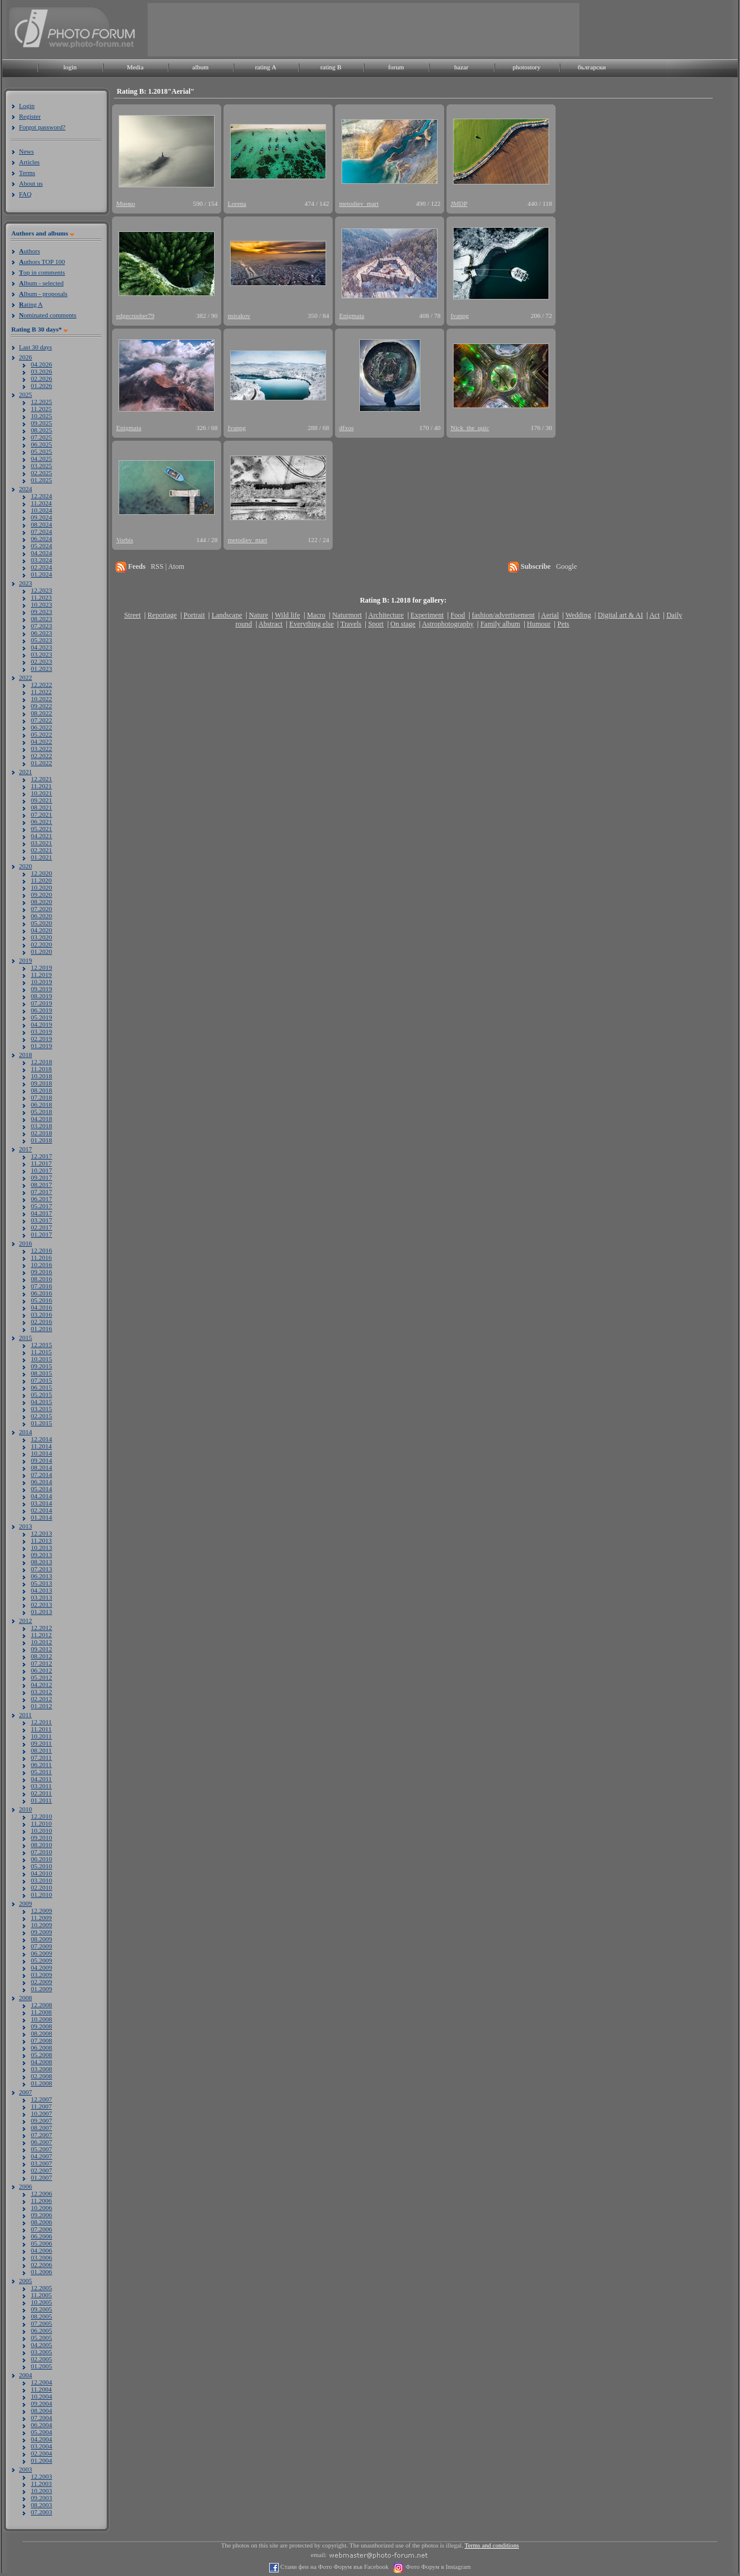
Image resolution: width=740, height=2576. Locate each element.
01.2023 (41, 668)
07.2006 (41, 2229)
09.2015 (41, 1366)
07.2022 (41, 720)
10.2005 (41, 2302)
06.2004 (41, 2424)
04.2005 (41, 2344)
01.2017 (41, 1234)
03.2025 (41, 465)
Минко (125, 203)
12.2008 (41, 2004)
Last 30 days (35, 347)
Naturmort (347, 615)
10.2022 (41, 698)
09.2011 (41, 1743)
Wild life (288, 615)
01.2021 (41, 857)
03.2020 (41, 937)
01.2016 (41, 1328)
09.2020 (41, 894)
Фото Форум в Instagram (437, 2567)
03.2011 (41, 1785)
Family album (500, 624)
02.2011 (41, 1793)
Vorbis (124, 539)
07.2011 (41, 1757)
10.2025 (41, 415)
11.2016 (41, 1257)
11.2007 (41, 2106)
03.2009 (41, 1974)
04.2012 (41, 1684)
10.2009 (41, 1924)
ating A (31, 304)
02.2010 (41, 1887)
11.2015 (41, 1351)
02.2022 (41, 755)
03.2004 (41, 2446)
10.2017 (41, 1170)
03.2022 (41, 748)
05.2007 (41, 2148)
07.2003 (41, 2511)
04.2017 (41, 1213)
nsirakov (239, 315)
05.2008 (41, 2054)
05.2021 (41, 828)
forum (396, 67)
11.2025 (41, 408)
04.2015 (41, 1401)
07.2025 (41, 437)
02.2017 (41, 1227)
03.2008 (41, 2068)
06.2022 (41, 727)
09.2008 (41, 2026)
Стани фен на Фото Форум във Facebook (333, 2567)
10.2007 (41, 2113)
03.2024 (41, 559)
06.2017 (41, 1198)
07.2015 (41, 1380)
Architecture (386, 615)
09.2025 (41, 422)
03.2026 (41, 371)
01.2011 (41, 1800)
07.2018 (41, 1097)
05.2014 (41, 1488)
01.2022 (41, 762)
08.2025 (41, 430)
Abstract (271, 624)
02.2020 (41, 944)
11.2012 (41, 1634)
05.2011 (41, 1771)
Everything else (311, 624)
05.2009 (41, 1960)
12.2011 (41, 1721)
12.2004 (41, 2382)
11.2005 (41, 2294)
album (200, 67)
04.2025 (41, 458)
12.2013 (41, 1533)
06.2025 (41, 444)
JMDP (459, 203)
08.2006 (41, 2221)
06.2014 (41, 1481)
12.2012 (41, 1627)
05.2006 (41, 2243)
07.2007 (41, 2134)
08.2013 (41, 1561)
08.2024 (41, 524)
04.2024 (41, 552)
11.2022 (41, 691)
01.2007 (41, 2177)
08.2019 (41, 995)
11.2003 (41, 2483)
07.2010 (41, 1851)
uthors (29, 250)
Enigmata (351, 315)
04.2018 (41, 1118)
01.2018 (41, 1140)
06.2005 (41, 2330)
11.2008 (41, 2011)
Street (132, 615)
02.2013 (41, 1604)
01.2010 (41, 1894)
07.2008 (41, 2040)
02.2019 (41, 1038)
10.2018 (41, 1076)
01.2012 (41, 1705)
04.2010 (41, 1873)
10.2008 (41, 2019)
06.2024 (41, 538)
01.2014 (41, 1517)
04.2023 (41, 647)
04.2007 (41, 2156)
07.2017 (41, 1191)
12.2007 (41, 2099)
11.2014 (41, 1446)
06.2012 (41, 1670)
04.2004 (41, 2439)
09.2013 (41, 1554)
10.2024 (41, 510)
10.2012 (41, 1641)
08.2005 (41, 2316)
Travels (351, 624)
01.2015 (41, 1422)
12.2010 (41, 1816)
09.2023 (41, 611)
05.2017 (41, 1205)
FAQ (25, 194)
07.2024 (41, 531)
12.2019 (41, 967)
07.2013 (41, 1568)
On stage (402, 624)
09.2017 (41, 1177)
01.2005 (41, 2366)
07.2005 (41, 2323)
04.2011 (41, 1778)
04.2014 (41, 1495)
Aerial (550, 615)
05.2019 (41, 1017)
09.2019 (41, 988)
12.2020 (41, 873)
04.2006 (41, 2250)
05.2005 (41, 2337)
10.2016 (41, 1264)
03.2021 (41, 842)
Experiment (427, 615)
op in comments (42, 272)
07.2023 (41, 625)
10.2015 (41, 1358)
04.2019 (41, 1024)
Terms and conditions (492, 2545)
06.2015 (41, 1387)
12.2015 (41, 1344)
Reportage (162, 615)
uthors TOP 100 (42, 261)
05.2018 (41, 1111)
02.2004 (41, 2453)
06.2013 (41, 1576)
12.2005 (41, 2287)
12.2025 (41, 401)
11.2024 (41, 503)
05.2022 (41, 734)
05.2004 (41, 2431)
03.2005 (41, 2351)
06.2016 (41, 1293)
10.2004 (41, 2396)
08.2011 (41, 1750)
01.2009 (41, 1988)
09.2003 (41, 2497)
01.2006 (41, 2271)
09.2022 (41, 705)
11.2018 (41, 1068)
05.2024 (41, 545)
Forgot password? (42, 126)
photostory (526, 67)
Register (30, 116)
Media (135, 67)
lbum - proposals (43, 293)
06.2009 (41, 1953)
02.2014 (41, 1510)
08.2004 (41, 2410)
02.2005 (41, 2358)
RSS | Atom (167, 566)
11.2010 (41, 1823)
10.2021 (41, 793)
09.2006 (41, 2214)
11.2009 (41, 1917)
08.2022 (41, 713)
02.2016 (41, 1321)
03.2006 (41, 2257)
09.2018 (41, 1083)
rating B (331, 67)
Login (26, 105)
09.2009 (41, 1931)
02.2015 (41, 1415)
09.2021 (41, 800)
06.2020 (41, 915)
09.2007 (41, 2120)
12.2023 (41, 590)
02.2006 (41, 2264)
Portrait (194, 615)
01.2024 (41, 574)
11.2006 (41, 2200)
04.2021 (41, 835)
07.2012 (41, 1663)
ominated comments (47, 315)
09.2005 (41, 2309)
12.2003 (41, 2476)
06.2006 (41, 2236)
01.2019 (41, 1045)
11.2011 (41, 1729)
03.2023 (41, 654)
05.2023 (41, 640)
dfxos (346, 427)
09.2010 (41, 1837)
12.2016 (41, 1250)
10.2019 (41, 981)
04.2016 (41, 1307)
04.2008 (41, 2061)
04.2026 (41, 364)
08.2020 (41, 901)
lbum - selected (41, 282)
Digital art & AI (620, 615)
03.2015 (41, 1408)
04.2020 (41, 930)
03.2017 (41, 1220)
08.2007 (41, 2127)
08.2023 (41, 618)
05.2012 (41, 1677)
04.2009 (41, 1967)
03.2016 (41, 1314)
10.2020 (41, 887)
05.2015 (41, 1394)
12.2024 (41, 495)
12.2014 (41, 1439)
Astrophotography (447, 624)
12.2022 (41, 684)
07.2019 (41, 1003)
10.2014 (41, 1453)
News (26, 151)
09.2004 (41, 2403)
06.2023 (41, 632)
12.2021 (41, 778)
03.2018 (41, 1125)
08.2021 (41, 807)
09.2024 (41, 517)
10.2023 (41, 604)
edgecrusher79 (135, 315)
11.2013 (41, 1540)
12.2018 (41, 1061)
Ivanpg (460, 315)
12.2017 (41, 1156)
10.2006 (41, 2207)
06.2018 (41, 1104)
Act (654, 615)
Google (566, 566)
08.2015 (41, 1373)
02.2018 (41, 1132)
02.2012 (41, 1698)
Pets (563, 624)
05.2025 (41, 451)
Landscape (227, 615)
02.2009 (41, 1981)
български (592, 67)
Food (458, 615)
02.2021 (41, 850)
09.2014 (41, 1460)
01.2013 (41, 1611)
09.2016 (41, 1271)
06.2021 (41, 821)
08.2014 (41, 1467)
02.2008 (41, 2076)
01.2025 (41, 479)
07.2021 (41, 814)
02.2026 (41, 378)
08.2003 (41, 2504)
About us (31, 183)
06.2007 (41, 2141)
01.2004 (41, 2460)
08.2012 (41, 1656)
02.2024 (41, 567)
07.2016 (41, 1285)
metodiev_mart (359, 203)
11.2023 (41, 597)
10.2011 (41, 1736)
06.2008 (41, 2047)
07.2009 (41, 1946)
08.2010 (41, 1844)
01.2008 (41, 2083)
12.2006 (41, 2193)
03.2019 (41, 1031)
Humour (539, 624)
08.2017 (41, 1184)
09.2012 (41, 1648)
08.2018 (41, 1090)
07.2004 (41, 2417)
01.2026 (41, 385)
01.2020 (41, 951)
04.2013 (41, 1590)
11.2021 (41, 785)
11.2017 (41, 1163)
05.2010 (41, 1866)
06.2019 (41, 1010)
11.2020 (41, 880)
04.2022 (41, 741)
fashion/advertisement (503, 615)
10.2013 (41, 1547)
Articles (29, 161)
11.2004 (41, 2389)
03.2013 (41, 1597)
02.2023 (41, 661)
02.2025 (41, 472)
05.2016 (41, 1300)
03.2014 (41, 1503)
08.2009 (41, 1939)
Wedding (578, 615)
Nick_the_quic (470, 427)
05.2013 (41, 1583)
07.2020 (41, 908)
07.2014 (41, 1474)
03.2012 (41, 1691)
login (70, 67)
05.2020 (41, 922)
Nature (259, 615)
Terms (27, 172)
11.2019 (41, 974)
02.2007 (41, 2170)
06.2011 (41, 1764)
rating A (265, 67)
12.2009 (41, 1910)
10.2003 (41, 2490)
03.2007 (41, 2163)
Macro (316, 615)
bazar (461, 67)
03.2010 (41, 1880)
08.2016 (41, 1278)
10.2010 (41, 1830)
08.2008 (41, 2033)
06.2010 (41, 1858)
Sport (376, 624)
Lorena (237, 203)
